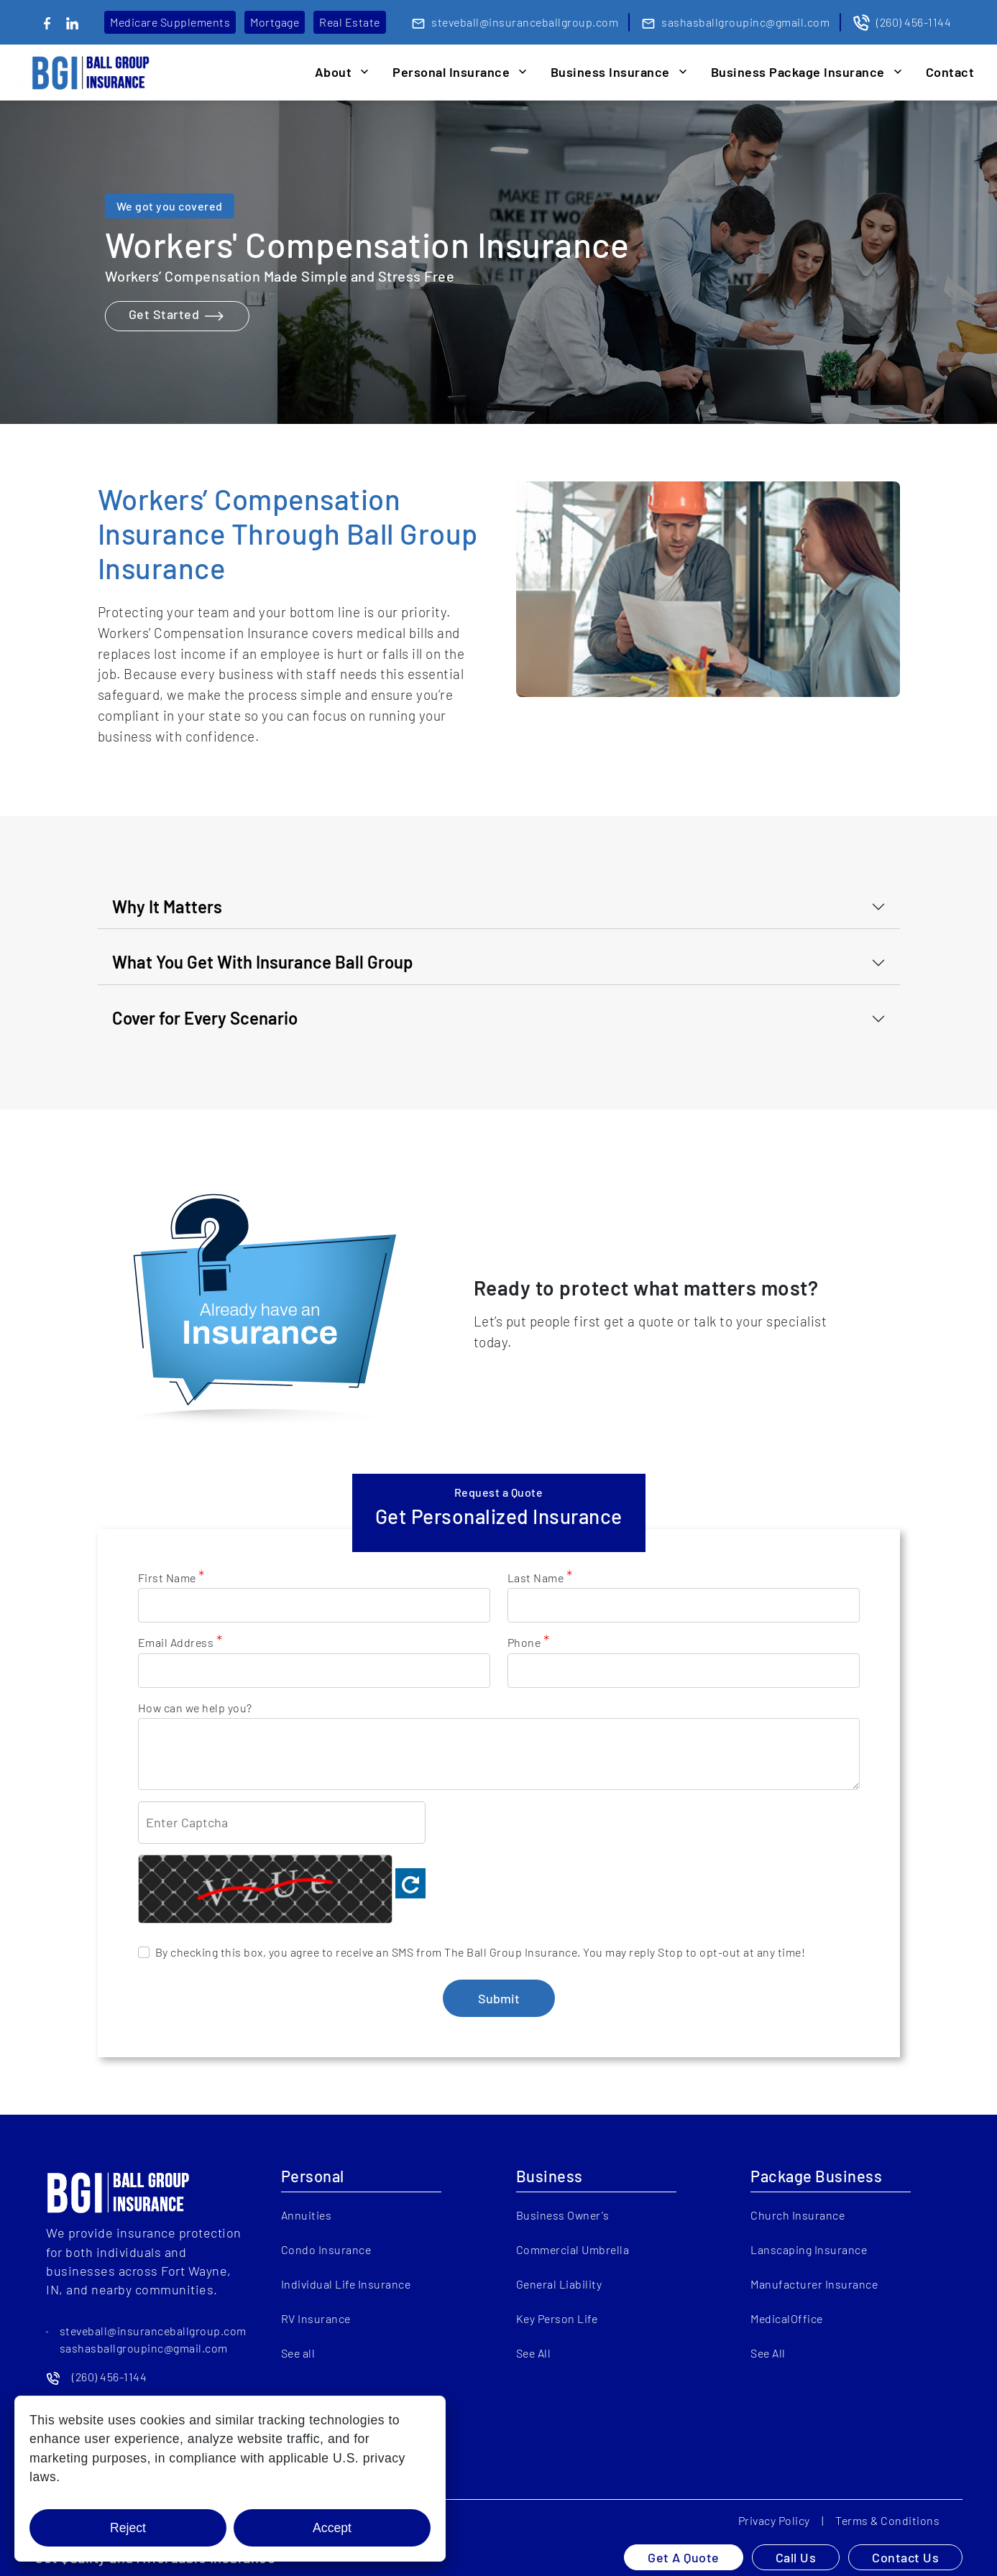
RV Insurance (316, 2318)
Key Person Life (557, 2318)
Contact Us (905, 2557)
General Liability (559, 2284)
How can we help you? (195, 1707)
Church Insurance (797, 2215)
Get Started (177, 316)
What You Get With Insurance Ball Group (262, 961)
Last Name (540, 1577)
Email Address (180, 1642)
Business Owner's (563, 2215)
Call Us (796, 2557)
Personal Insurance (451, 72)
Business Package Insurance (798, 72)
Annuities (306, 2215)
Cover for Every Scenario (205, 1017)
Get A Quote (684, 2557)
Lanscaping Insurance (808, 2249)
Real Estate (349, 22)
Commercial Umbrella (573, 2249)
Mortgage (274, 22)
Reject (128, 2528)
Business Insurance (610, 72)
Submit (499, 1998)
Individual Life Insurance (346, 2284)
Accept (332, 2528)
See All (533, 2353)
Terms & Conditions (887, 2520)
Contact (950, 72)
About (333, 72)
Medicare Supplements (170, 22)
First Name (171, 1577)
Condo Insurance (326, 2249)
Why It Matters (167, 906)
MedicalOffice (786, 2318)
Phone (528, 1642)
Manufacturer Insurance (814, 2284)
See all (298, 2353)
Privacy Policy (774, 2520)
